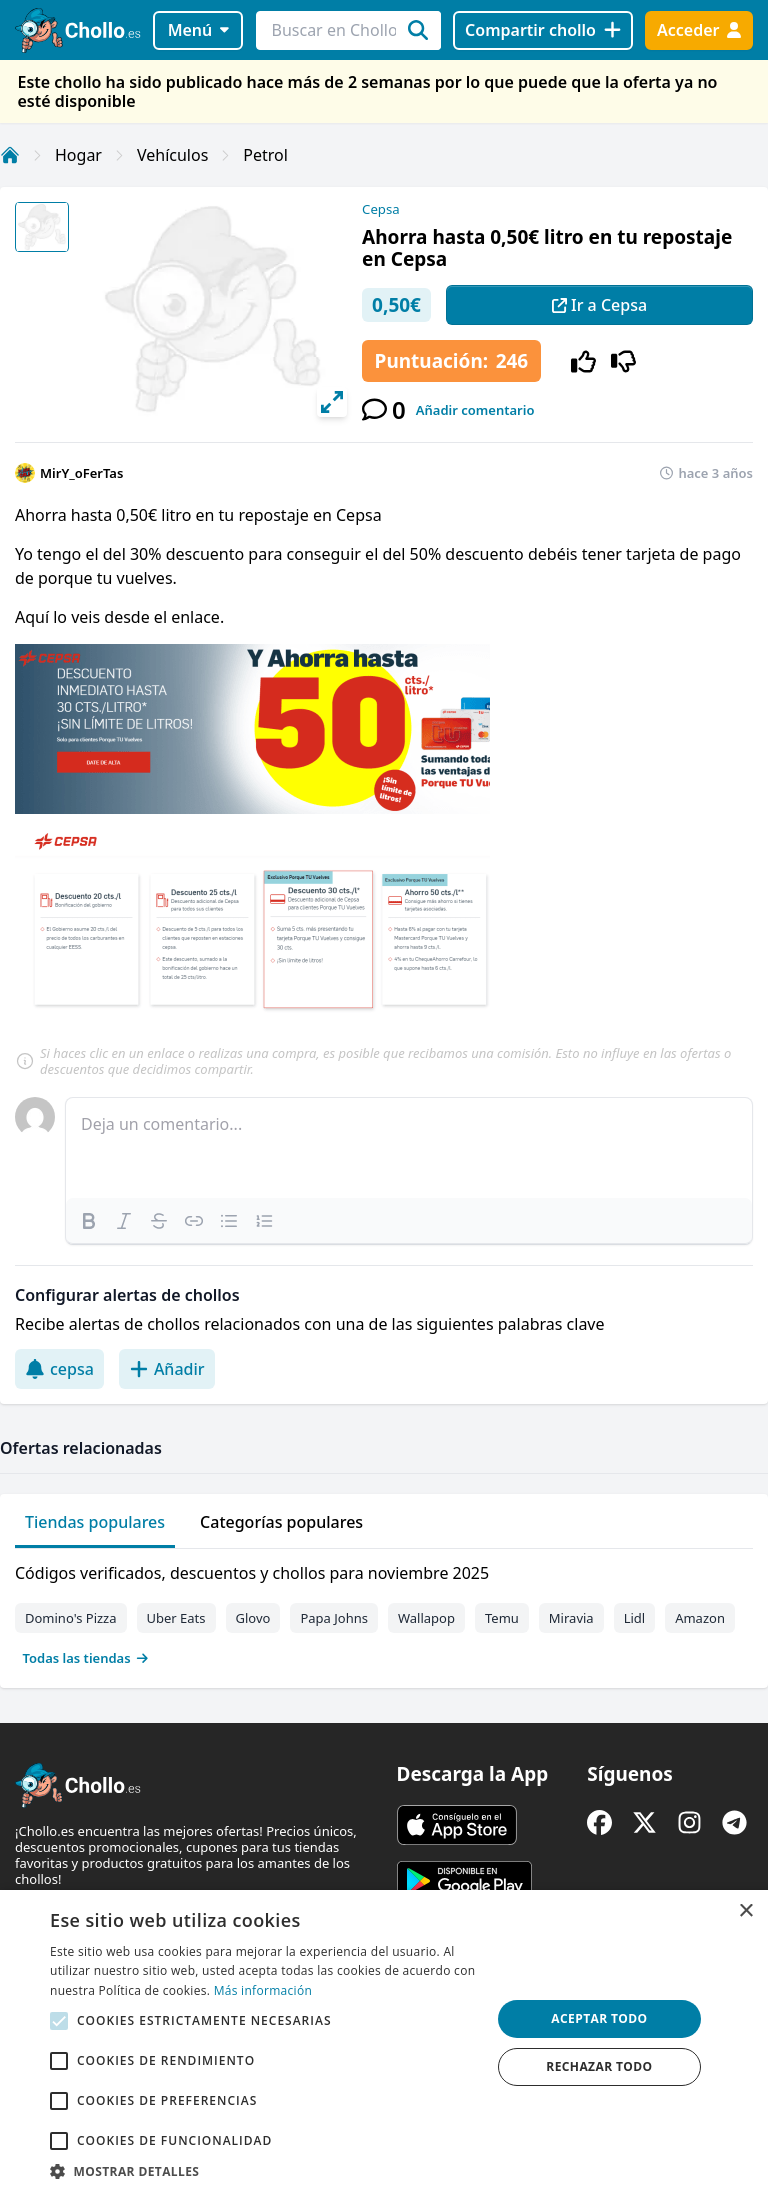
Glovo (253, 1618)
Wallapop (426, 1618)
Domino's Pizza (71, 1618)
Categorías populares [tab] (281, 1522)
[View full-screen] (332, 402)
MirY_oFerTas (81, 473)
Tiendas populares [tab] (95, 1522)
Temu (502, 1618)
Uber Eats (176, 1618)
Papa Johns (334, 1618)
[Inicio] (10, 155)
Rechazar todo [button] (599, 2066)
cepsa (59, 1369)
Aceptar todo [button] (599, 2018)
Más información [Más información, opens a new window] (263, 1990)
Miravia (571, 1618)
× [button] (745, 1911)
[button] (264, 2171)
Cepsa (381, 209)
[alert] (384, 2043)
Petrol (265, 155)
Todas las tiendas (86, 1658)
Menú (198, 30)
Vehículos (172, 155)
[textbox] (409, 1148)
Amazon (700, 1618)
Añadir (167, 1369)
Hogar (78, 155)
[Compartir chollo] (542, 30)
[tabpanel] (384, 1611)
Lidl (635, 1618)
